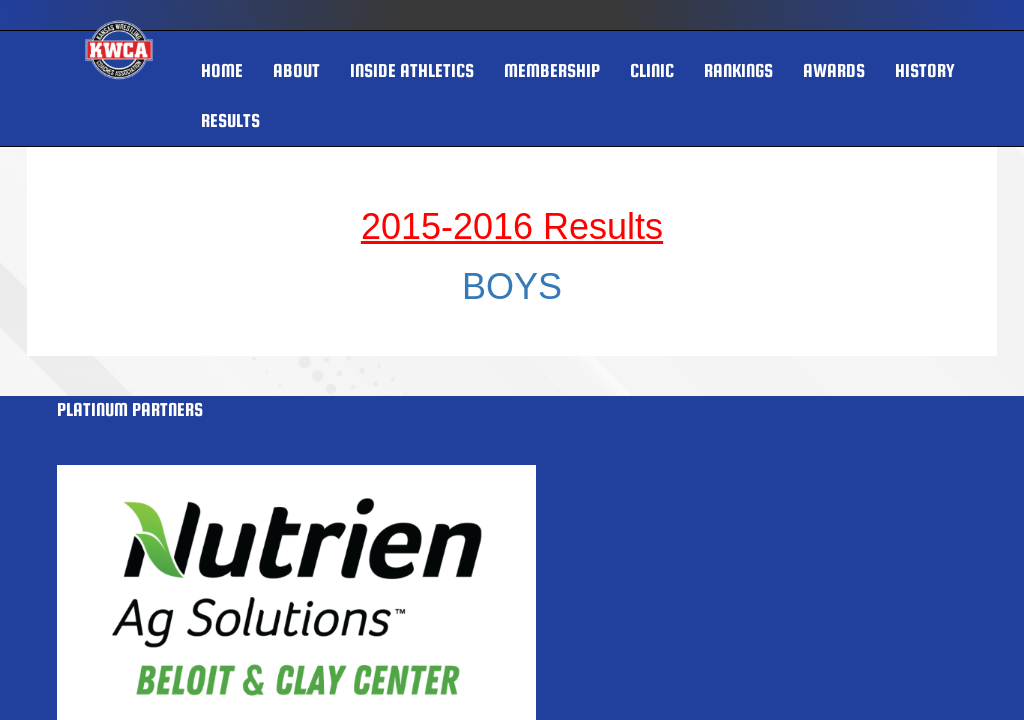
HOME (222, 70)
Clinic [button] (652, 70)
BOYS (512, 286)
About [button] (296, 70)
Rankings (738, 70)
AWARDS (834, 70)
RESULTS (230, 120)
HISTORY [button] (925, 70)
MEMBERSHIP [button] (552, 70)
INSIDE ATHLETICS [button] (412, 70)
